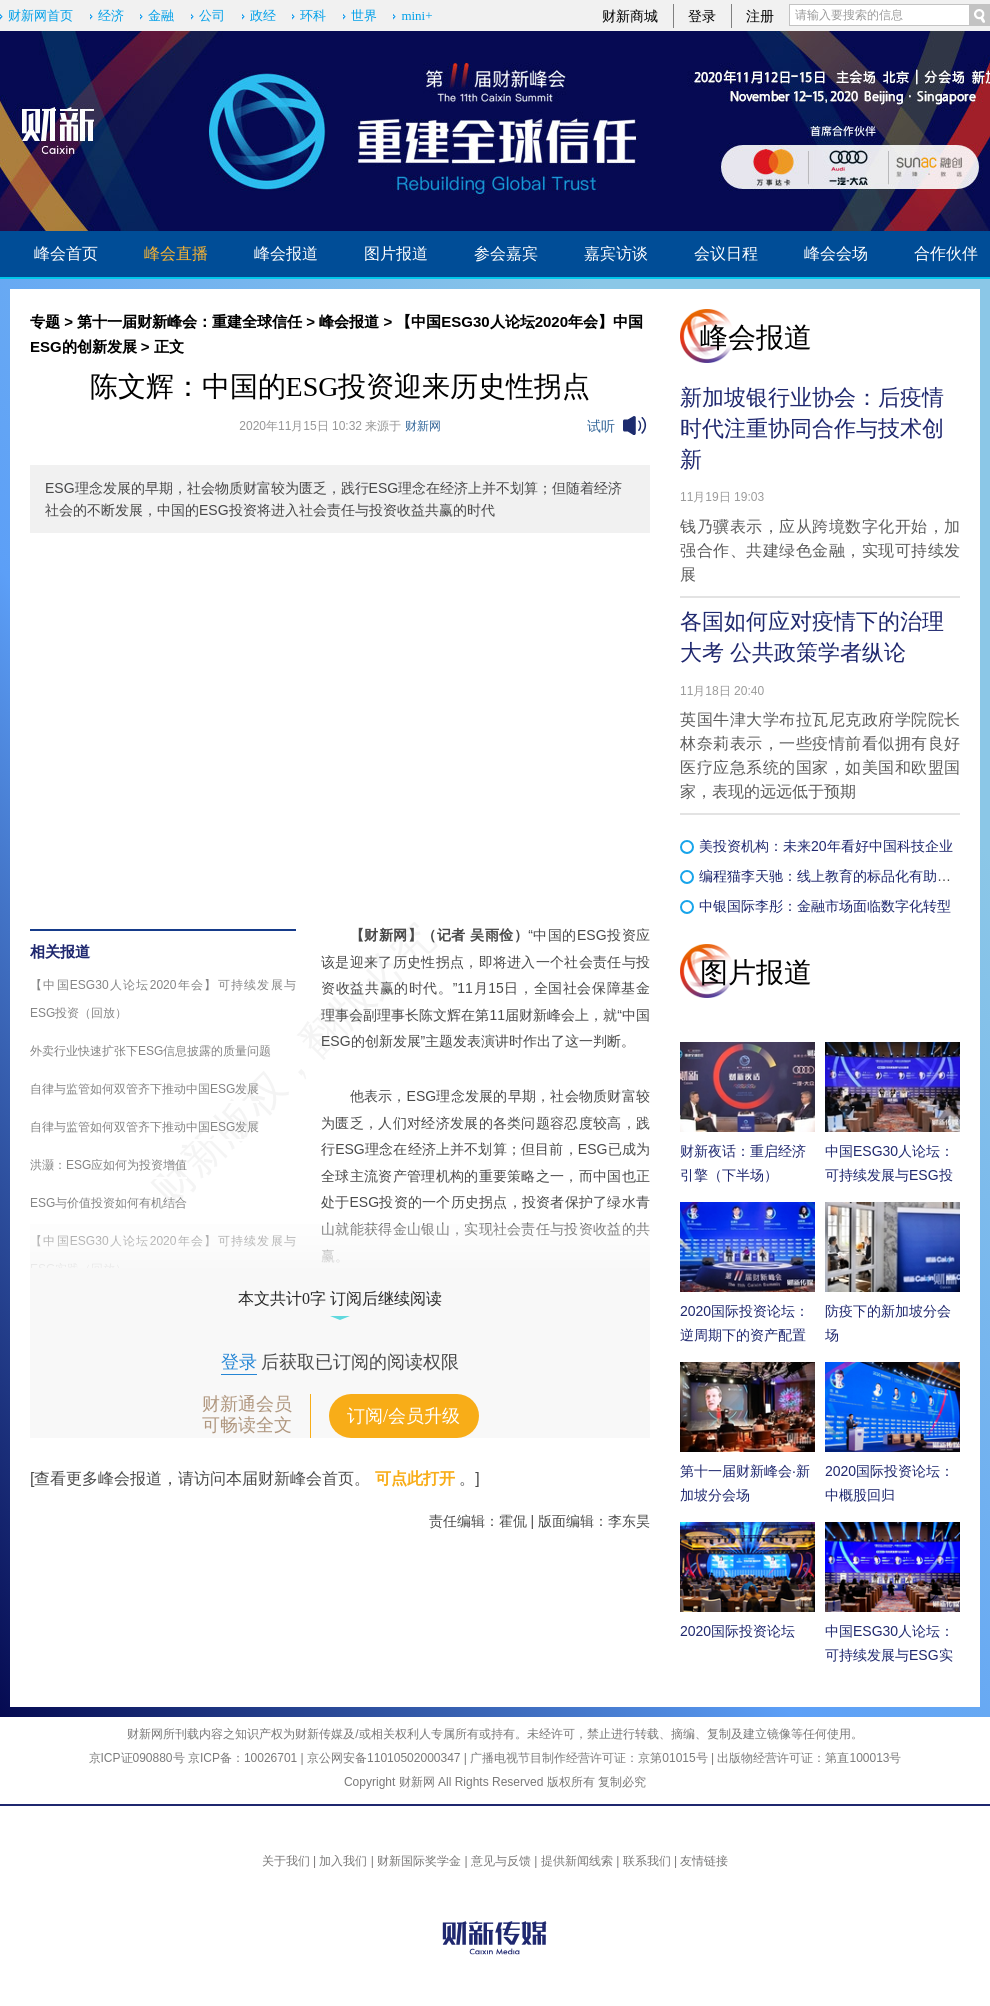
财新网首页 (40, 15)
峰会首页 (66, 253)
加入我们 (343, 1861)
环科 (313, 15)
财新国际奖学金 (419, 1861)
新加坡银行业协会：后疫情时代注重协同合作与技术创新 (812, 428)
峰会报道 (286, 253)
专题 (45, 321)
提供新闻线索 (577, 1861)
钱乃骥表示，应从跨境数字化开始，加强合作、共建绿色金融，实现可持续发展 (820, 550)
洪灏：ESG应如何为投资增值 (108, 1165)
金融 (161, 15)
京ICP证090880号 (137, 1758)
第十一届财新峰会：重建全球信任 (189, 321)
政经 (263, 15)
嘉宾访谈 (616, 253)
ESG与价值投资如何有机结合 (108, 1203)
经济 (111, 15)
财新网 (423, 426)
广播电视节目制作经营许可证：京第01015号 (588, 1758)
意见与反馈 (501, 1861)
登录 (702, 16)
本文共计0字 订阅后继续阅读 (340, 1298)
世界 (364, 15)
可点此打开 (415, 1478)
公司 (212, 15)
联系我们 (647, 1861)
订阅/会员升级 (403, 1416)
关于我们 (286, 1861)
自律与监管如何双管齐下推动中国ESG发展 (144, 1089)
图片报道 (396, 253)
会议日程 (726, 253)
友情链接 (704, 1861)
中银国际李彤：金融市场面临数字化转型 (825, 906)
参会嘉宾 (506, 253)
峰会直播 (176, 253)
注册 (760, 16)
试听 (601, 426)
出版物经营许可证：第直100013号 (809, 1758)
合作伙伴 (946, 253)
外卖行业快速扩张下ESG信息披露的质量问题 (150, 1051)
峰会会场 (836, 253)
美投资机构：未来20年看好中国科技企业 (826, 846)
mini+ (416, 15)
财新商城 (630, 16)
